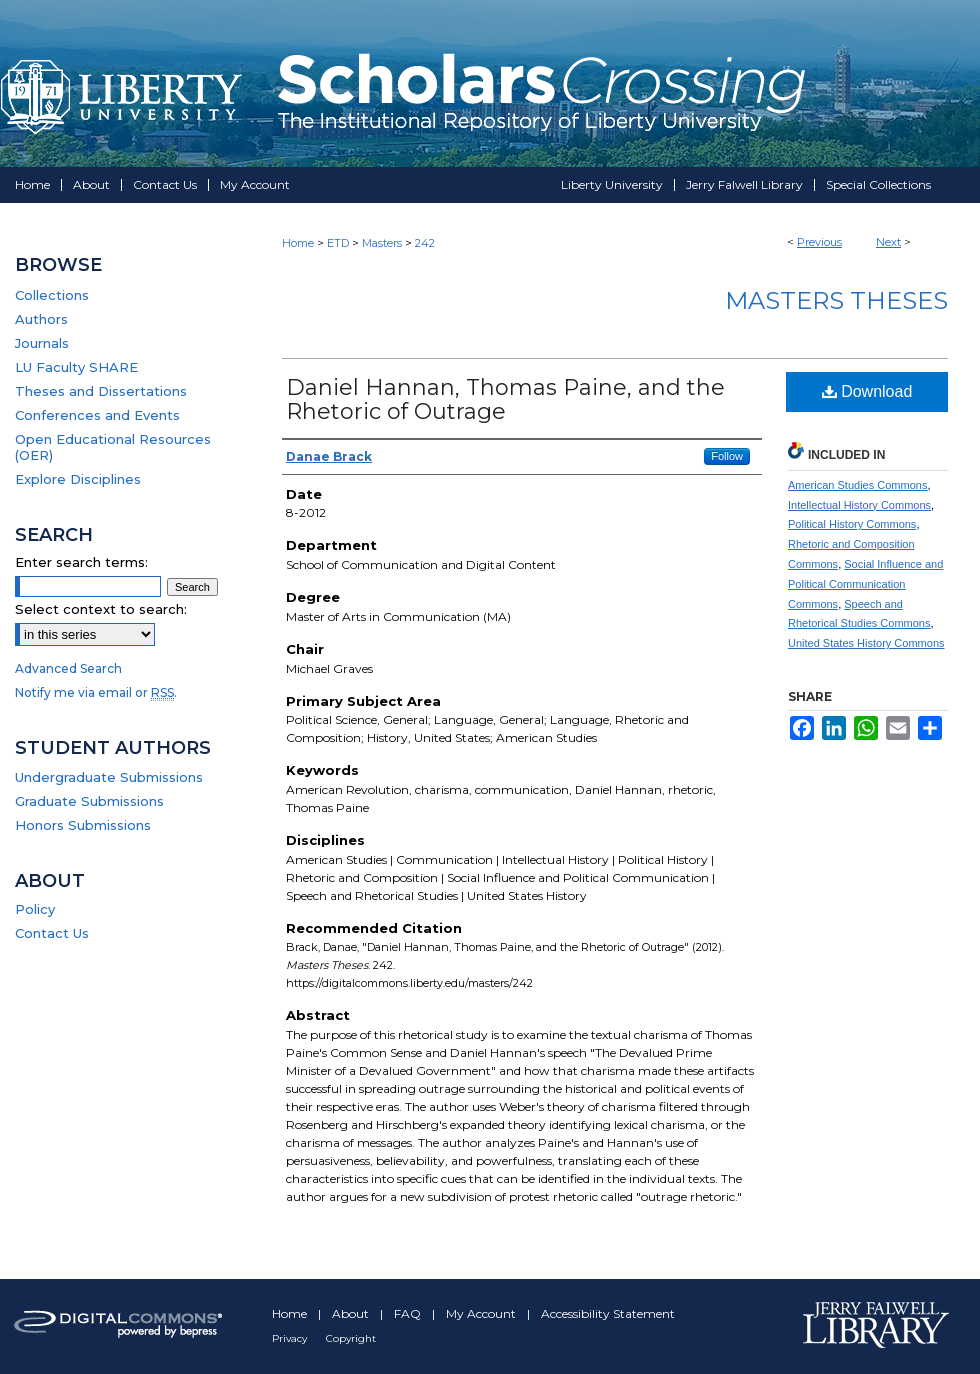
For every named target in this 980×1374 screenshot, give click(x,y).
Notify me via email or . (96, 692)
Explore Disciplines (78, 479)
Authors (41, 319)
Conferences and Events (97, 415)
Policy (35, 909)
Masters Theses (836, 300)
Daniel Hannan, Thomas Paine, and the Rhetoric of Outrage (505, 399)
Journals (42, 343)
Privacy (291, 1338)
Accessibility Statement (608, 1313)
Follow (727, 456)
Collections (52, 295)
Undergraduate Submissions (109, 777)
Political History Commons (852, 524)
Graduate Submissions (89, 801)
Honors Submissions (83, 825)
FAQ (409, 1313)
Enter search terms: (81, 562)
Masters (382, 243)
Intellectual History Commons (859, 505)
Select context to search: (101, 609)
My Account (482, 1313)
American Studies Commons (857, 485)
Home (298, 243)
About (352, 1313)
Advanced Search (68, 668)
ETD (338, 243)
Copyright (351, 1338)
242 (425, 243)
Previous (819, 242)
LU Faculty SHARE (76, 367)
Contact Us (52, 933)
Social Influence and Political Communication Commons (865, 584)
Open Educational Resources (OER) (113, 447)
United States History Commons (866, 643)
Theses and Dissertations (101, 391)
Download (867, 391)
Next (888, 242)
